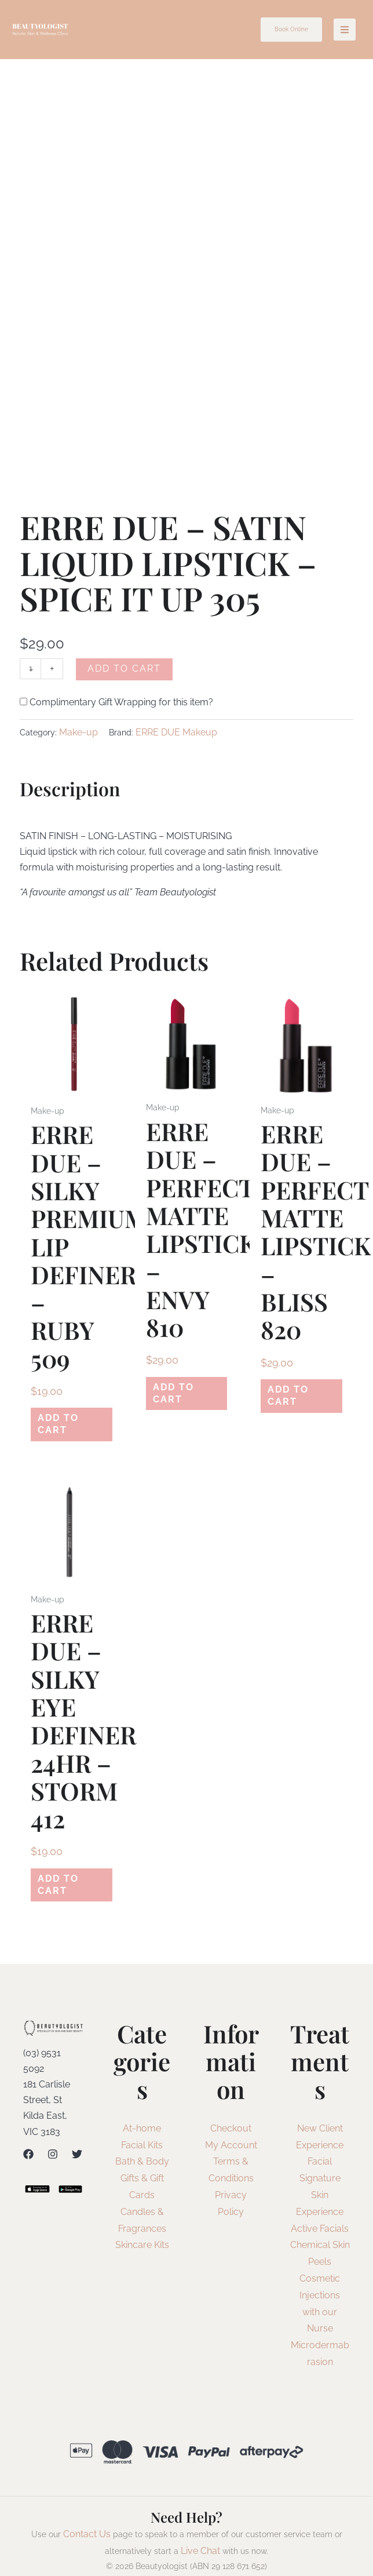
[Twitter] (77, 2139)
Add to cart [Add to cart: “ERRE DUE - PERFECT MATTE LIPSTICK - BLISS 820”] (298, 1391)
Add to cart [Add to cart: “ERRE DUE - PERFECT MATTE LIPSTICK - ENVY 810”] (183, 1389)
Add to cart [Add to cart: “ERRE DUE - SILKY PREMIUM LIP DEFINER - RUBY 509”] (68, 1420)
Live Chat (200, 2535)
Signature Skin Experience (319, 2180)
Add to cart (126, 668)
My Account (231, 2130)
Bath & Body (142, 2146)
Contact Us (87, 2518)
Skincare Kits (142, 2230)
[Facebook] (28, 2139)
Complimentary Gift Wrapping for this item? (116, 702)
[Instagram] (52, 2139)
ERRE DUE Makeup (176, 732)
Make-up (78, 732)
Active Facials (320, 2213)
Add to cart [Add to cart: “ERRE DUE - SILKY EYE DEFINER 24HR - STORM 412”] (68, 1873)
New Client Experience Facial (319, 2130)
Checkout (230, 2113)
